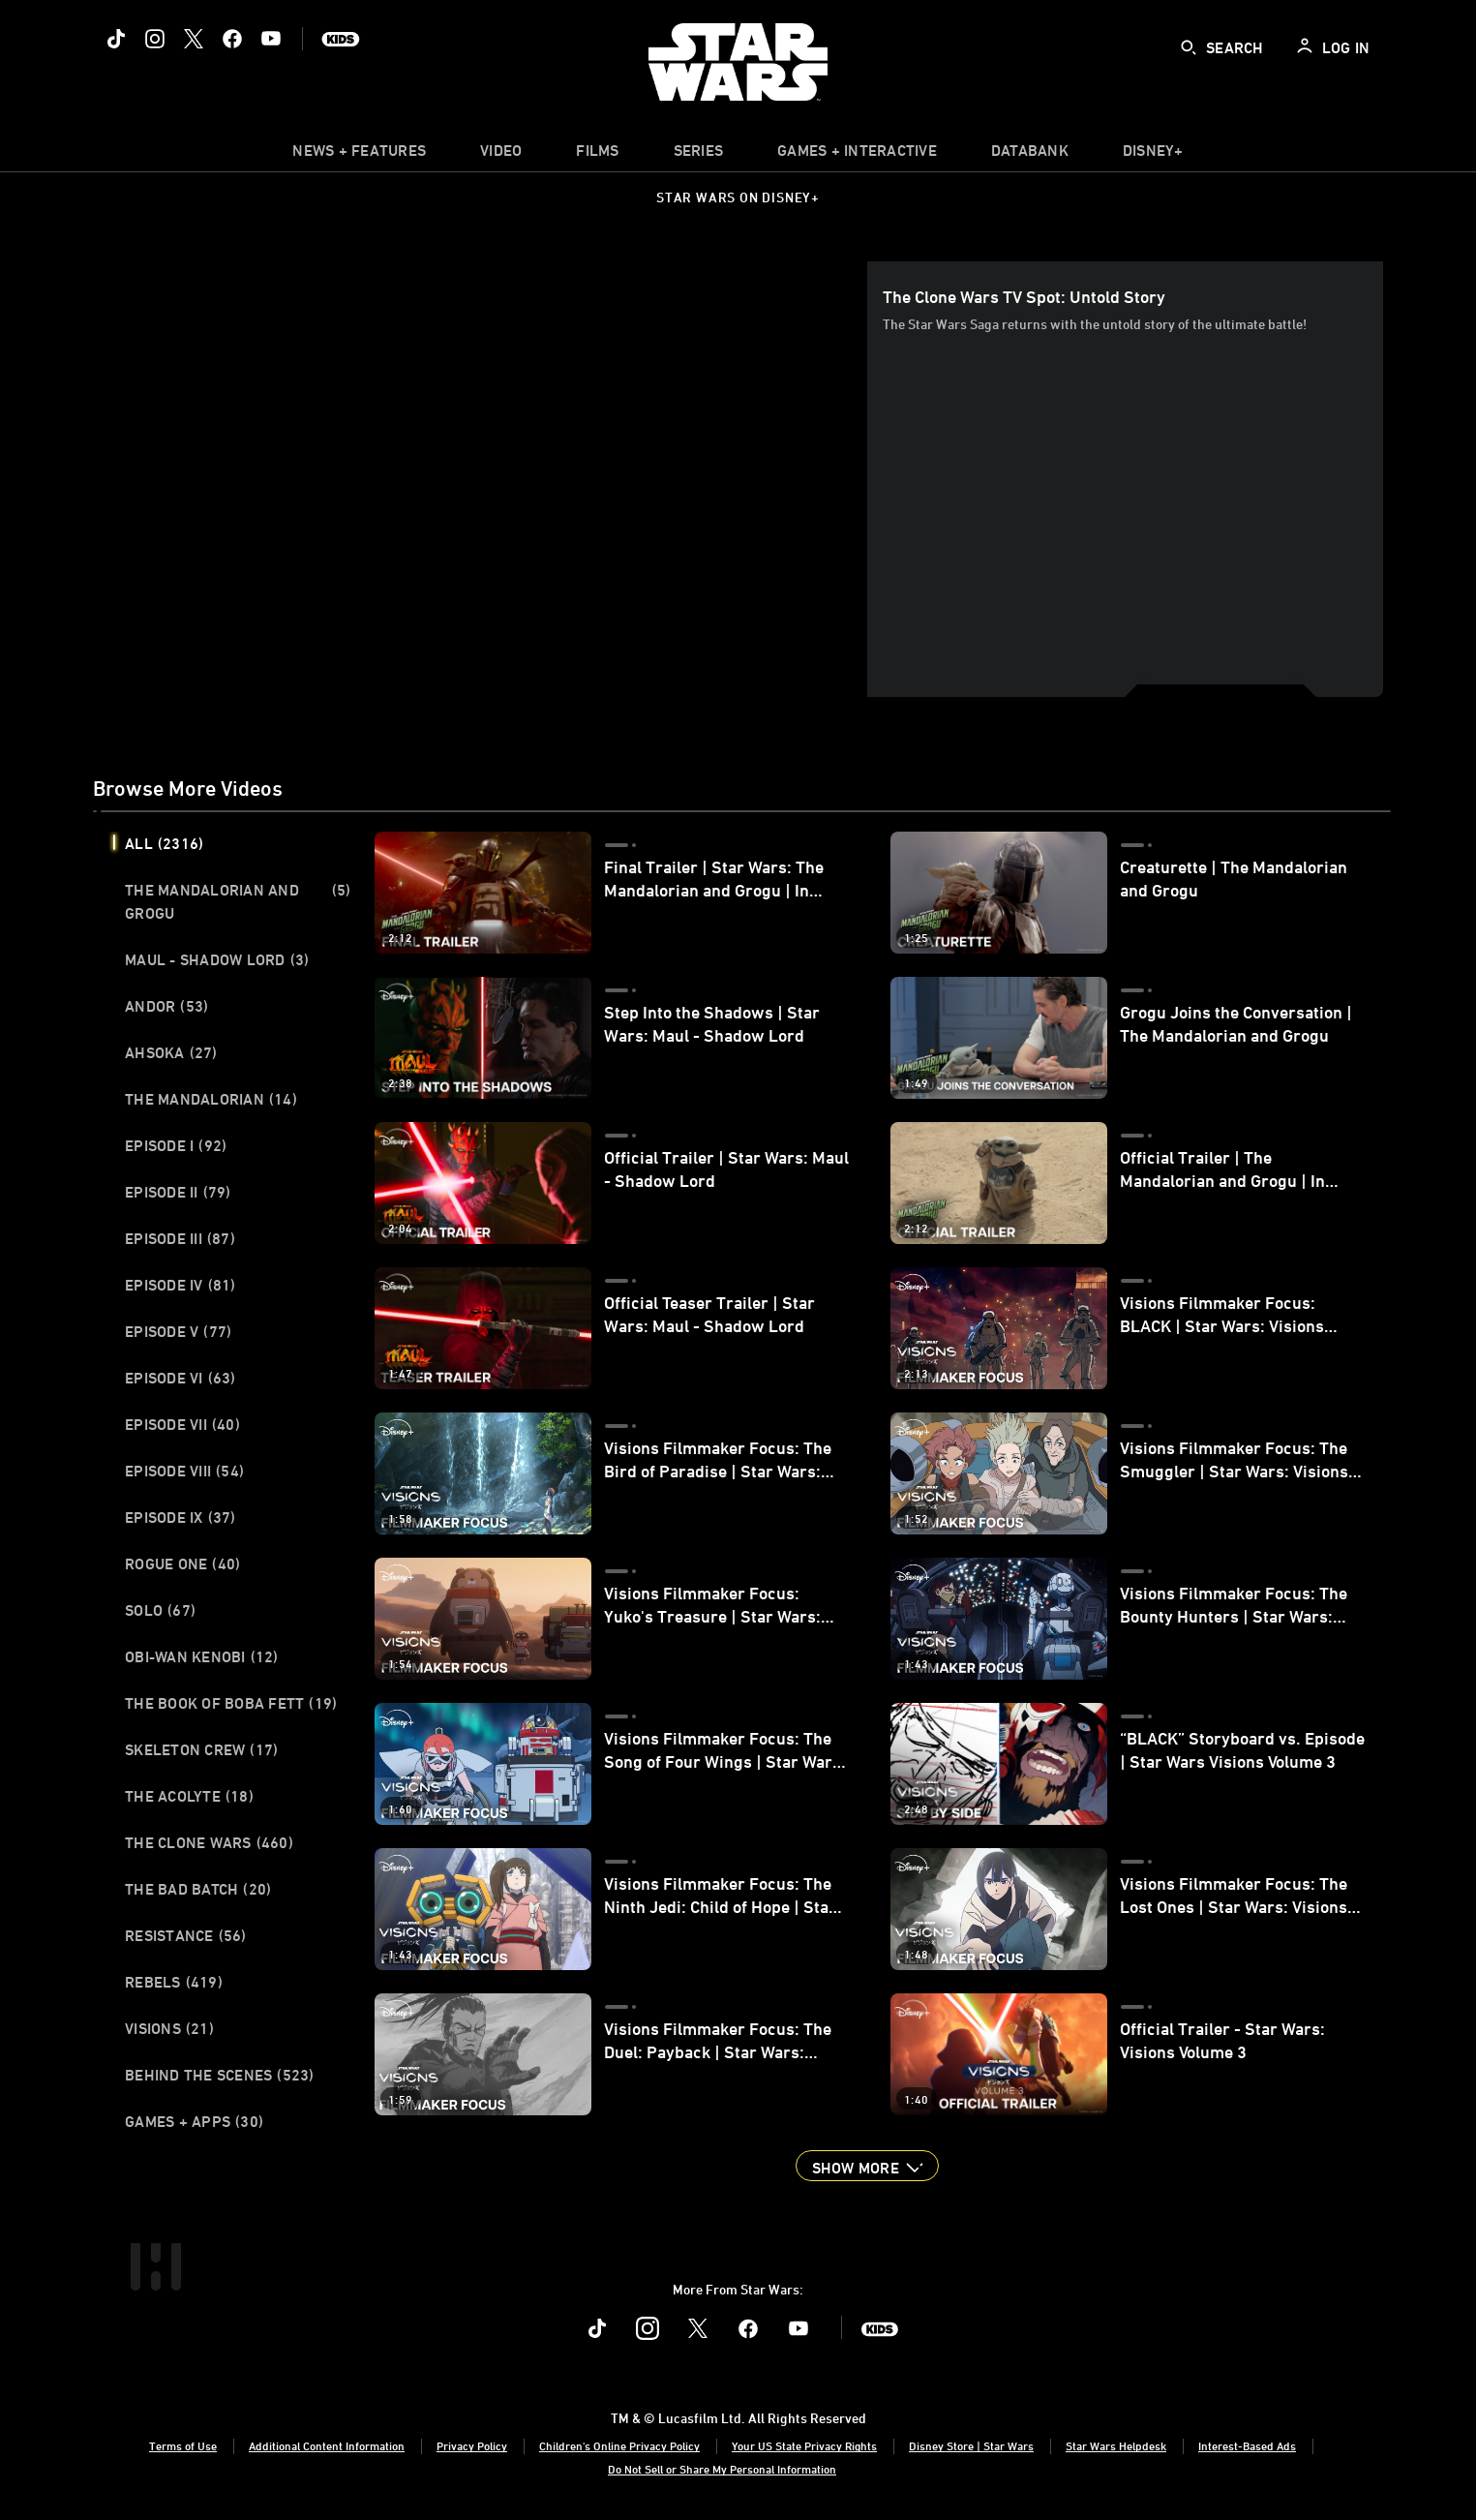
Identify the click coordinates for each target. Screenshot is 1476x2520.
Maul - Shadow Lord (217, 959)
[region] (484, 479)
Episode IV (180, 1284)
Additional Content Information (327, 2445)
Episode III (180, 1238)
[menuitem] (501, 155)
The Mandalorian (211, 1098)
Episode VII (182, 1424)
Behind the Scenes (220, 2074)
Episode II (178, 1191)
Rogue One (182, 1563)
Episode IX (180, 1517)
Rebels (174, 1981)
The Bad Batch (198, 1888)
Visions (169, 2028)
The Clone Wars (209, 1842)
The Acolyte (189, 1795)
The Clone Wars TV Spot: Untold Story (1024, 296)
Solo (160, 1610)
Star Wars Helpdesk (1116, 2445)
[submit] (1188, 47)
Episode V (178, 1331)
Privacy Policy (472, 2445)
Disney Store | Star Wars (971, 2445)
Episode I (175, 1145)
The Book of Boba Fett (231, 1703)
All (164, 843)
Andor (166, 1005)
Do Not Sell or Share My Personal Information (722, 2468)
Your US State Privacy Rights (804, 2445)
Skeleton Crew (201, 1749)
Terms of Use (183, 2445)
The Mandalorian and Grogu (238, 901)
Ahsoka (171, 1052)
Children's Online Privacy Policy (619, 2445)
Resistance (186, 1935)
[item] (359, 155)
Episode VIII (184, 1470)
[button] (867, 2165)
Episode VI (180, 1377)
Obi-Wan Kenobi (202, 1656)
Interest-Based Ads (1247, 2445)
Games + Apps (194, 2121)
